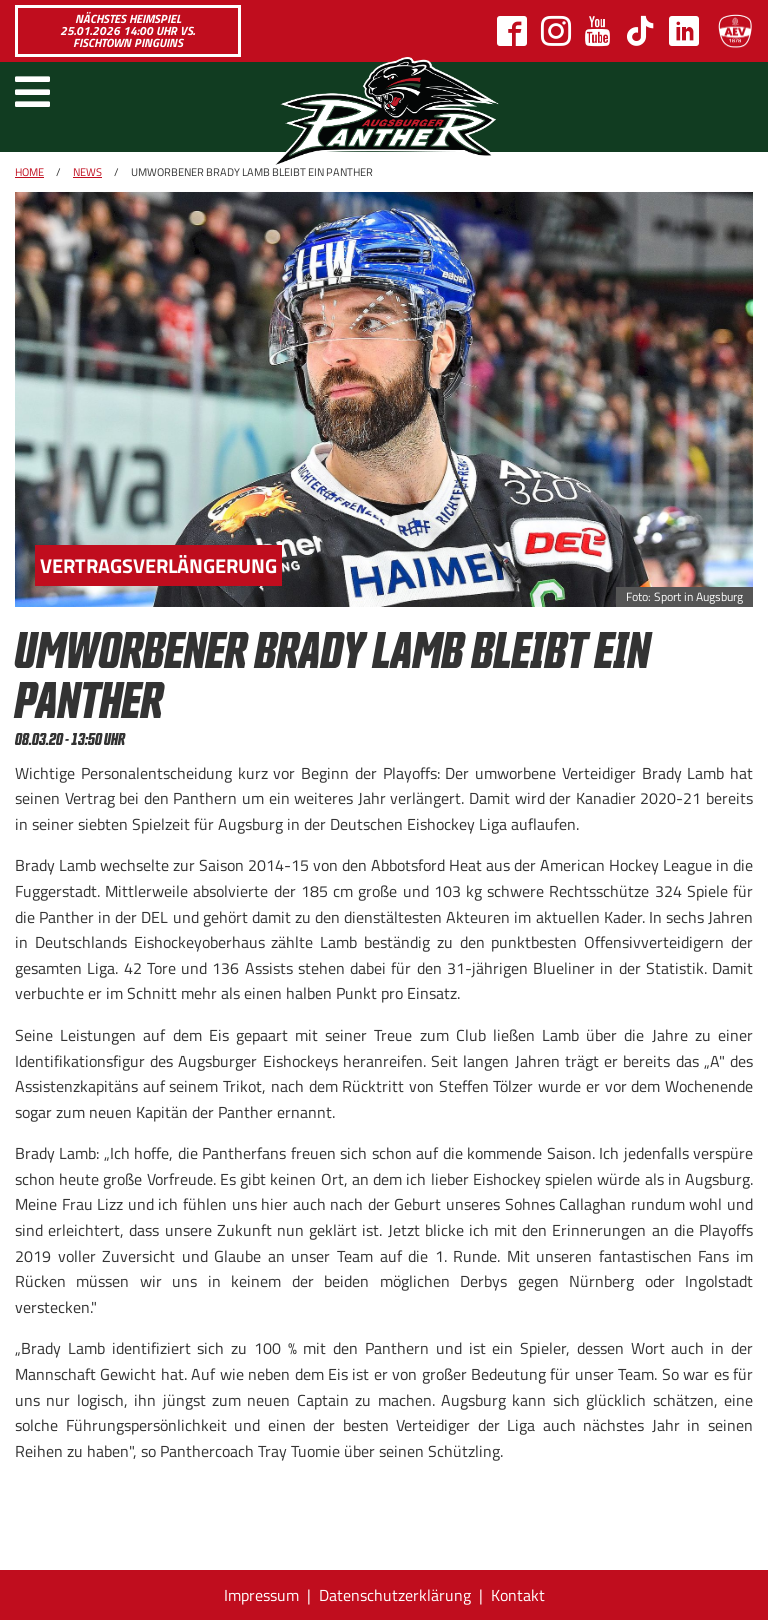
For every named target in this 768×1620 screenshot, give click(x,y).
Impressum (261, 1595)
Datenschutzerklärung (395, 1595)
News (87, 172)
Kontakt (518, 1595)
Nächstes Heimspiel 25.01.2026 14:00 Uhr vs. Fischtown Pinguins (127, 30)
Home (29, 172)
